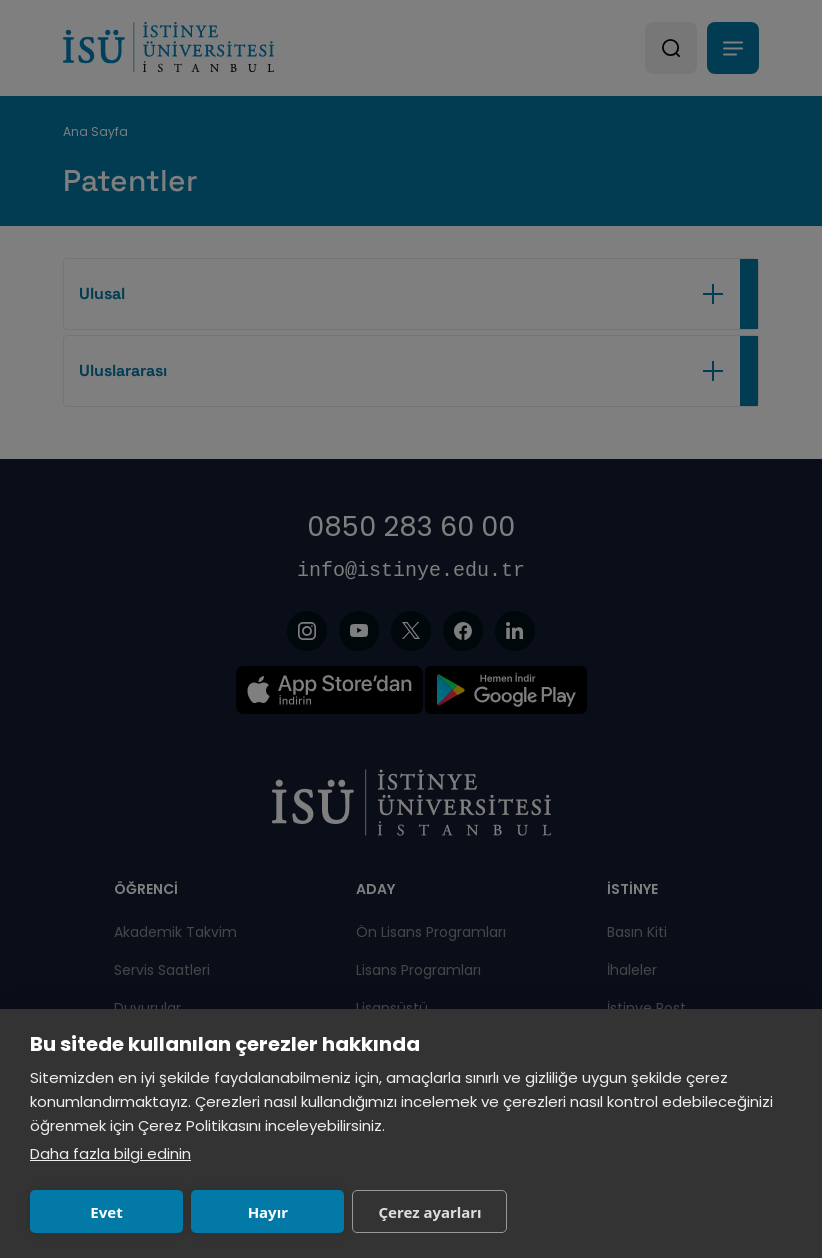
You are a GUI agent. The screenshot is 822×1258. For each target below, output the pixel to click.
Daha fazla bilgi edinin (110, 1153)
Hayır (268, 1212)
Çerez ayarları (429, 1212)
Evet (106, 1212)
